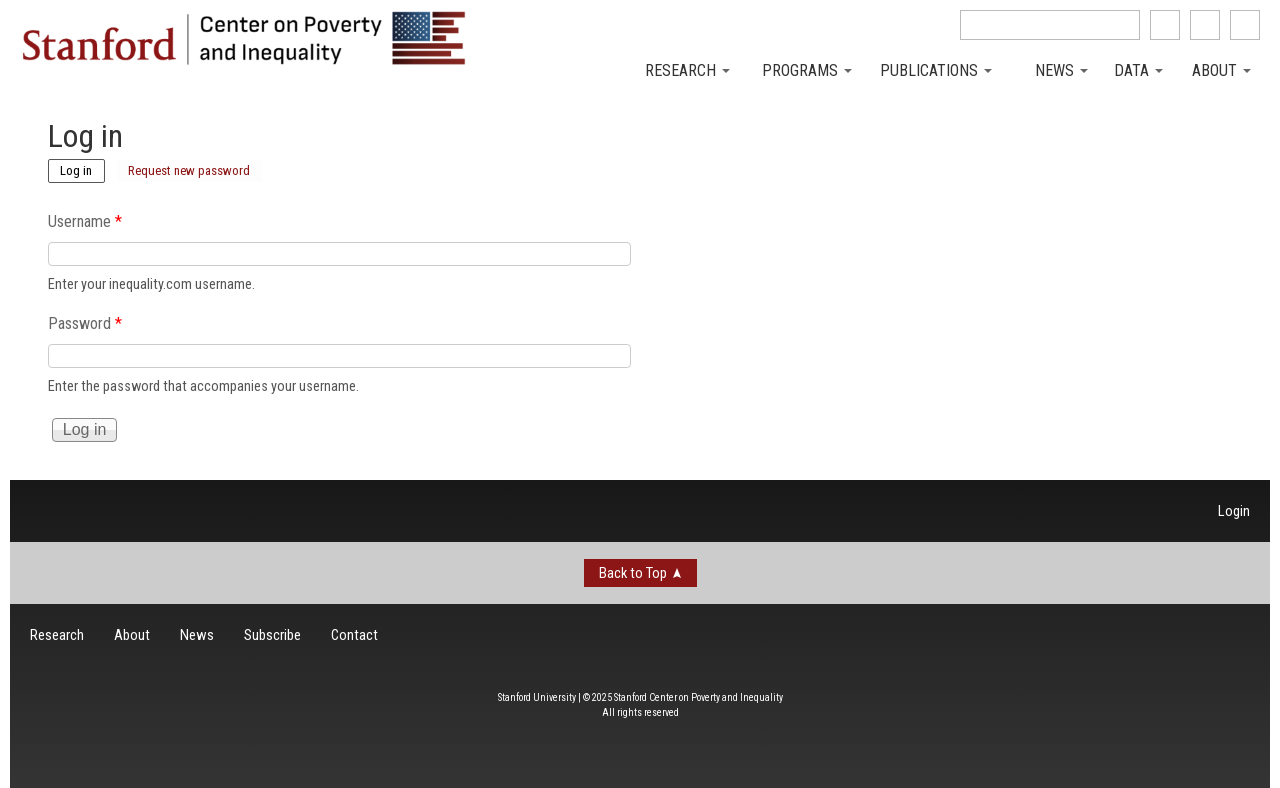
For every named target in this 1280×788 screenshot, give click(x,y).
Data (1138, 70)
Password (85, 323)
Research (687, 70)
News (1061, 70)
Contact (354, 635)
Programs (807, 70)
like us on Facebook (1165, 25)
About (1221, 70)
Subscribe (272, 635)
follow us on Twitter (1205, 25)
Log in (82, 169)
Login (1234, 511)
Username (85, 221)
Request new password (189, 170)
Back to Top (633, 573)
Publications (936, 70)
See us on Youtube (1245, 25)
